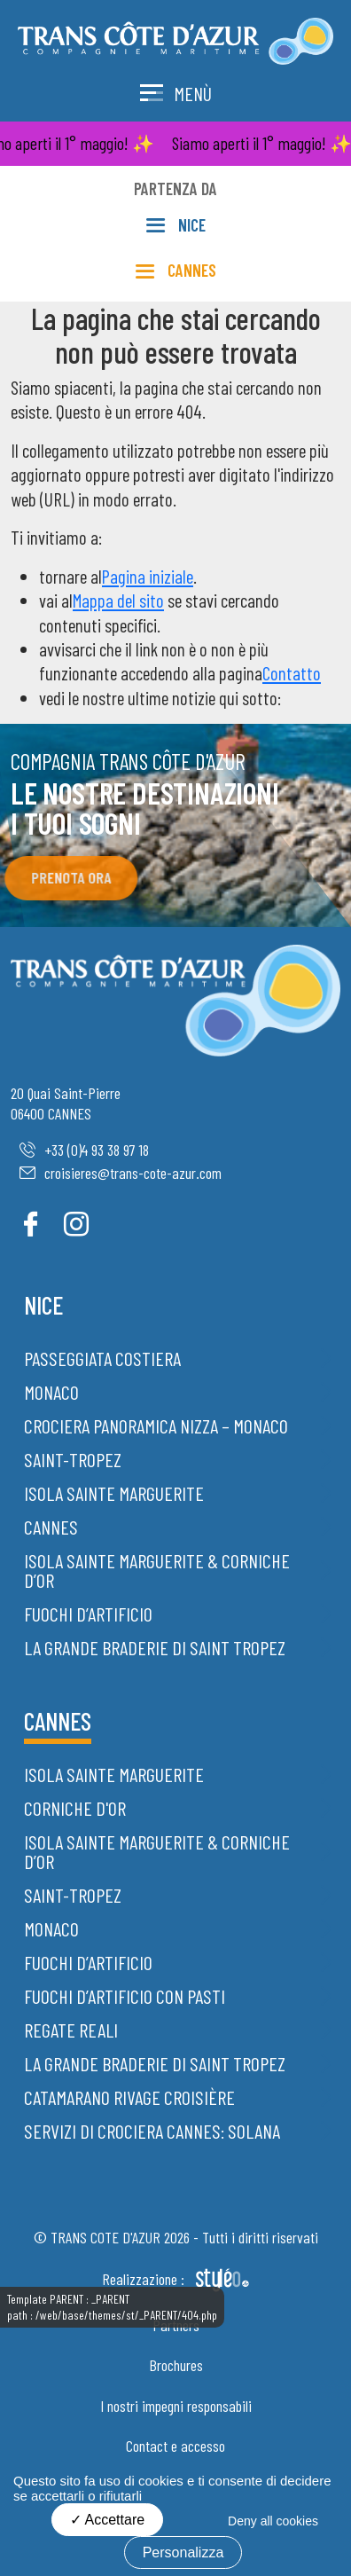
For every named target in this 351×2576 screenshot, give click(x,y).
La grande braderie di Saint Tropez (154, 1647)
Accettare (107, 2519)
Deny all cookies (273, 2521)
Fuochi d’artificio (88, 1613)
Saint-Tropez (72, 1459)
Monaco (51, 1391)
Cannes (51, 1526)
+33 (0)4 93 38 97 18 (84, 1149)
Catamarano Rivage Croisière (129, 2097)
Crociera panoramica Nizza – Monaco (156, 1425)
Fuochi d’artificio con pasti (124, 1995)
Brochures (176, 2365)
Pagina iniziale (147, 576)
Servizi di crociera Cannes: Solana (152, 2130)
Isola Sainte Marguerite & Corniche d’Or (157, 1570)
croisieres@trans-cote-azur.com (121, 1172)
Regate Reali (71, 2029)
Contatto (291, 673)
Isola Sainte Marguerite (114, 1492)
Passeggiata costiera (102, 1358)
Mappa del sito (118, 600)
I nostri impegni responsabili (176, 2405)
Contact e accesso (175, 2445)
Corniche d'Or (75, 1807)
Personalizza (183, 2552)
